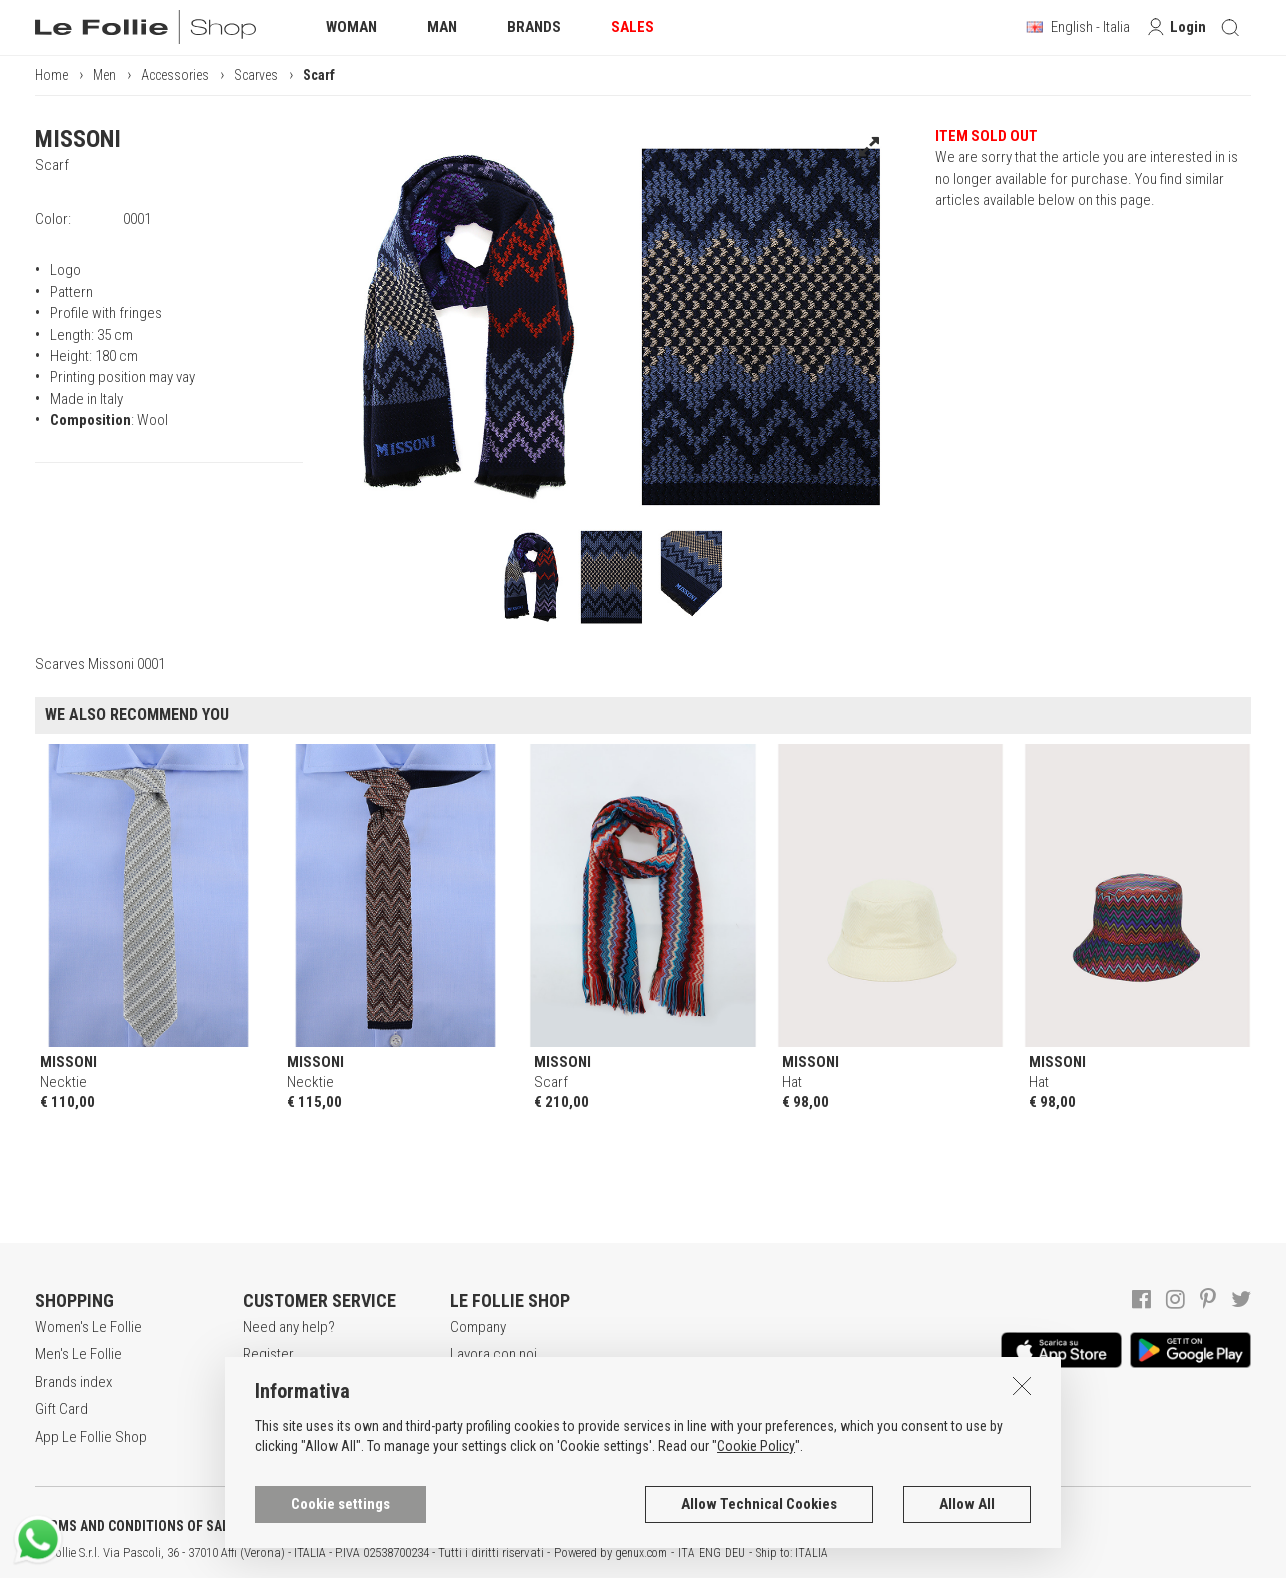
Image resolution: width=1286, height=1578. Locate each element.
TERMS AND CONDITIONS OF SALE (135, 1526)
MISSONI (78, 139)
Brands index (73, 1382)
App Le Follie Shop (91, 1437)
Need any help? (289, 1327)
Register (268, 1354)
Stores (470, 1409)
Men (104, 75)
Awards (472, 1382)
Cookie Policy (756, 1504)
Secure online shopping (314, 1382)
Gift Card (61, 1409)
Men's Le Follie (78, 1354)
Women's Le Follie (88, 1327)
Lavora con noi (493, 1354)
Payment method (293, 1409)
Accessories (175, 75)
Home (51, 75)
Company (478, 1327)
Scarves (256, 75)
